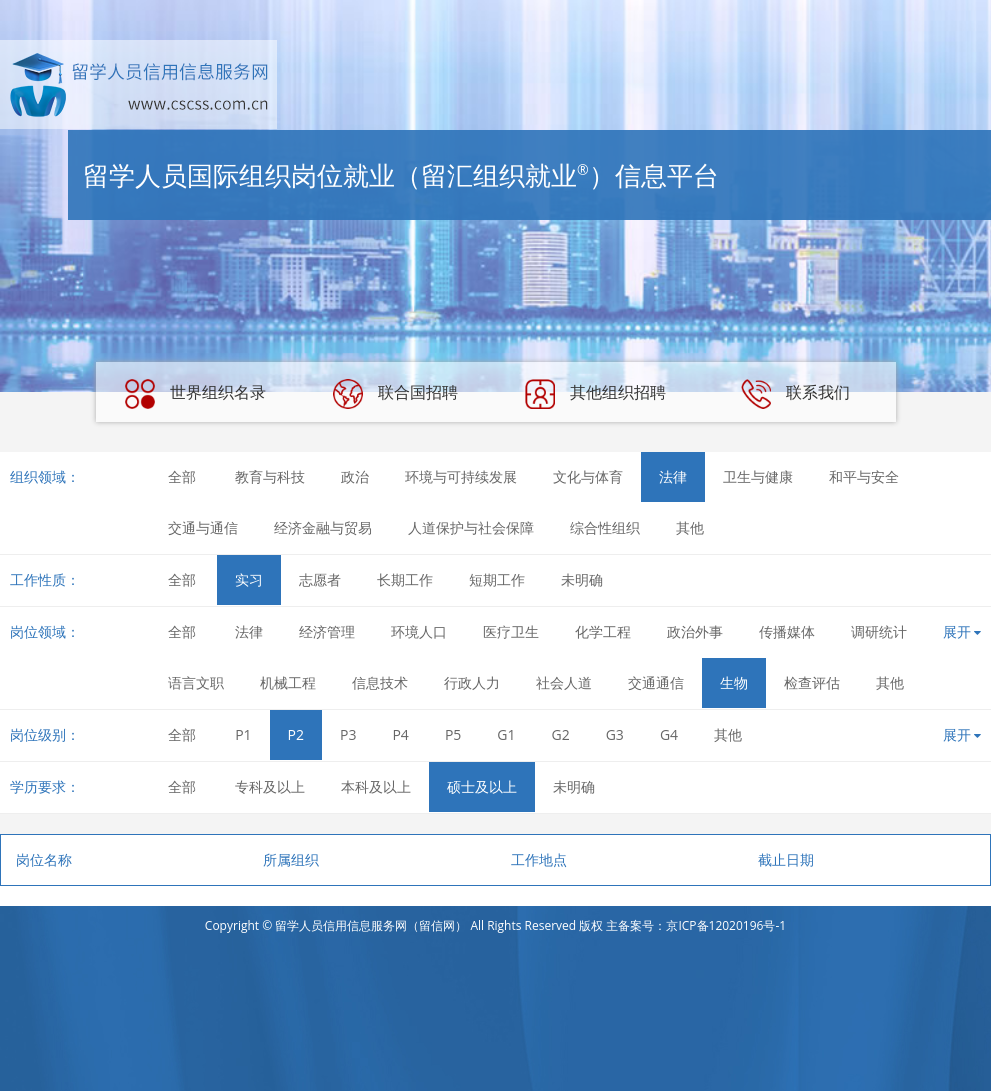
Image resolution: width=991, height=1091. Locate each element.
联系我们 (795, 394)
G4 (669, 734)
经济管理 (327, 631)
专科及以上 (270, 786)
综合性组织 (605, 527)
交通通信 (656, 682)
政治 (355, 476)
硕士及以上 (482, 786)
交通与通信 (203, 527)
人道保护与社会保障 (471, 527)
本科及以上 (376, 786)
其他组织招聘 (595, 394)
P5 (453, 734)
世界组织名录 (195, 394)
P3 (348, 734)
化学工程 (603, 631)
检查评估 (812, 682)
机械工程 (288, 682)
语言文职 (196, 682)
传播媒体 (787, 631)
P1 (243, 734)
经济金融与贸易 (323, 527)
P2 (296, 734)
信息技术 (380, 682)
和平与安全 (864, 476)
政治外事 (695, 631)
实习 (249, 579)
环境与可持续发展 (461, 476)
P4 (400, 734)
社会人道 (564, 682)
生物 (734, 682)
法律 (673, 476)
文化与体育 (588, 476)
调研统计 (879, 631)
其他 (690, 527)
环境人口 (419, 631)
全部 (182, 476)
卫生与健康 (758, 476)
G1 (506, 734)
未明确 (582, 579)
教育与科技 (270, 476)
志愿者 (320, 579)
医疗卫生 (511, 631)
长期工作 (405, 579)
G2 (561, 734)
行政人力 (472, 682)
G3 (615, 734)
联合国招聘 (395, 394)
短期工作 (497, 579)
